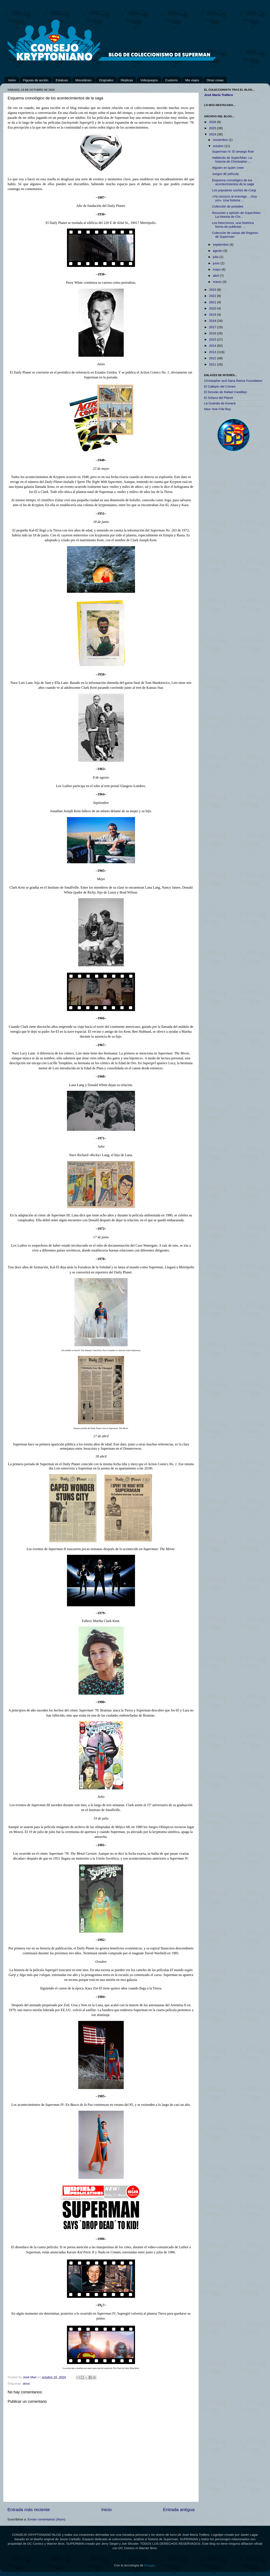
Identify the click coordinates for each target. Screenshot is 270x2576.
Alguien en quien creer (228, 167)
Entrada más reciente (28, 2509)
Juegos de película (225, 174)
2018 (213, 320)
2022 (213, 296)
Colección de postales (227, 206)
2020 (213, 308)
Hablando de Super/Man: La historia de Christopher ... (232, 159)
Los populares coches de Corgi (234, 190)
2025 (213, 128)
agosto (218, 250)
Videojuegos (149, 80)
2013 (213, 352)
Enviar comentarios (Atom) (46, 2519)
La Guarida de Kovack (220, 403)
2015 (213, 339)
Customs (171, 80)
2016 (213, 333)
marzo (218, 282)
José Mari (30, 2377)
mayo (217, 269)
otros (26, 2383)
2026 (213, 122)
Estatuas (62, 80)
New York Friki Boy (217, 409)
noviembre (221, 140)
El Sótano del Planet (218, 398)
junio (216, 263)
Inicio (12, 80)
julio (216, 257)
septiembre (221, 244)
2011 (213, 364)
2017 (213, 327)
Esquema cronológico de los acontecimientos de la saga (233, 182)
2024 (213, 134)
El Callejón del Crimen (220, 386)
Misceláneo (83, 80)
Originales (106, 80)
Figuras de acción (35, 80)
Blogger (149, 2565)
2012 (213, 358)
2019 (213, 314)
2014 (213, 345)
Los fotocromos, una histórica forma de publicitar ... (233, 224)
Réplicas (127, 80)
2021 (213, 302)
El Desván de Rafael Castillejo (225, 392)
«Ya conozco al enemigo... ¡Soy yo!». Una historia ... (234, 198)
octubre (218, 146)
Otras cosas (215, 80)
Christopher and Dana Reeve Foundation (233, 380)
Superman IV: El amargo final (233, 151)
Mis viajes (192, 80)
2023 (213, 289)
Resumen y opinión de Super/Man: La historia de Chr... (236, 214)
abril (216, 275)
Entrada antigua (179, 2509)
